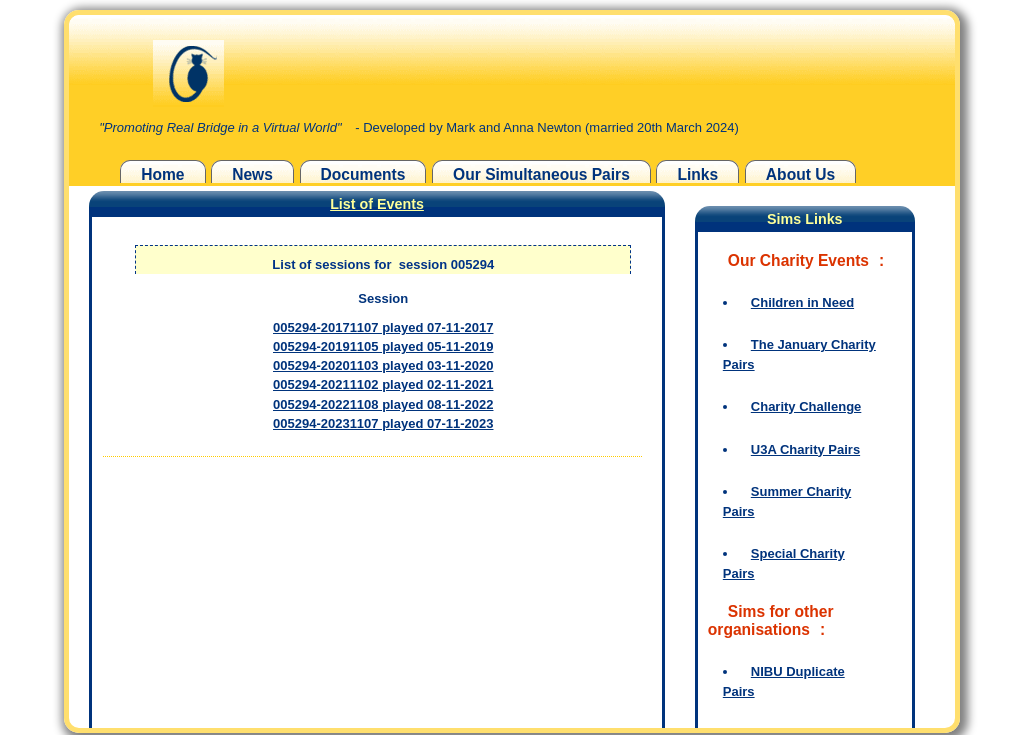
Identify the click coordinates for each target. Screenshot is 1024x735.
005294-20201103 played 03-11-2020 (383, 365)
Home (162, 174)
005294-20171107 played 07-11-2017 (383, 327)
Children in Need (802, 302)
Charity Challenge (806, 406)
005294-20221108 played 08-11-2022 (383, 404)
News (252, 174)
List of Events (377, 204)
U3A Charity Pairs (805, 449)
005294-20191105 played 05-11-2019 (383, 346)
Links (697, 174)
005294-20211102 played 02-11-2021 (383, 384)
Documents (363, 174)
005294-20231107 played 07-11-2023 (383, 423)
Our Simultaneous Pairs (541, 174)
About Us (800, 174)
